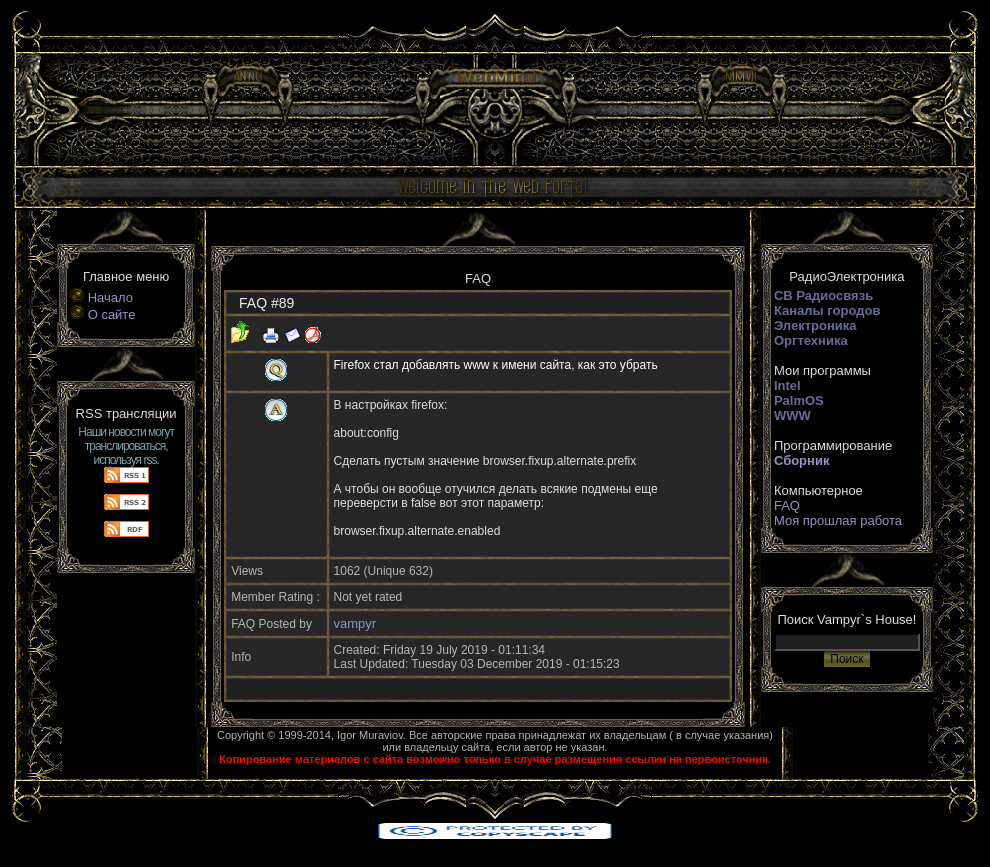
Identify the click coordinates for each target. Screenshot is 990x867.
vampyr (355, 623)
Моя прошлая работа (838, 520)
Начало (110, 297)
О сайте (112, 314)
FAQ (787, 505)
